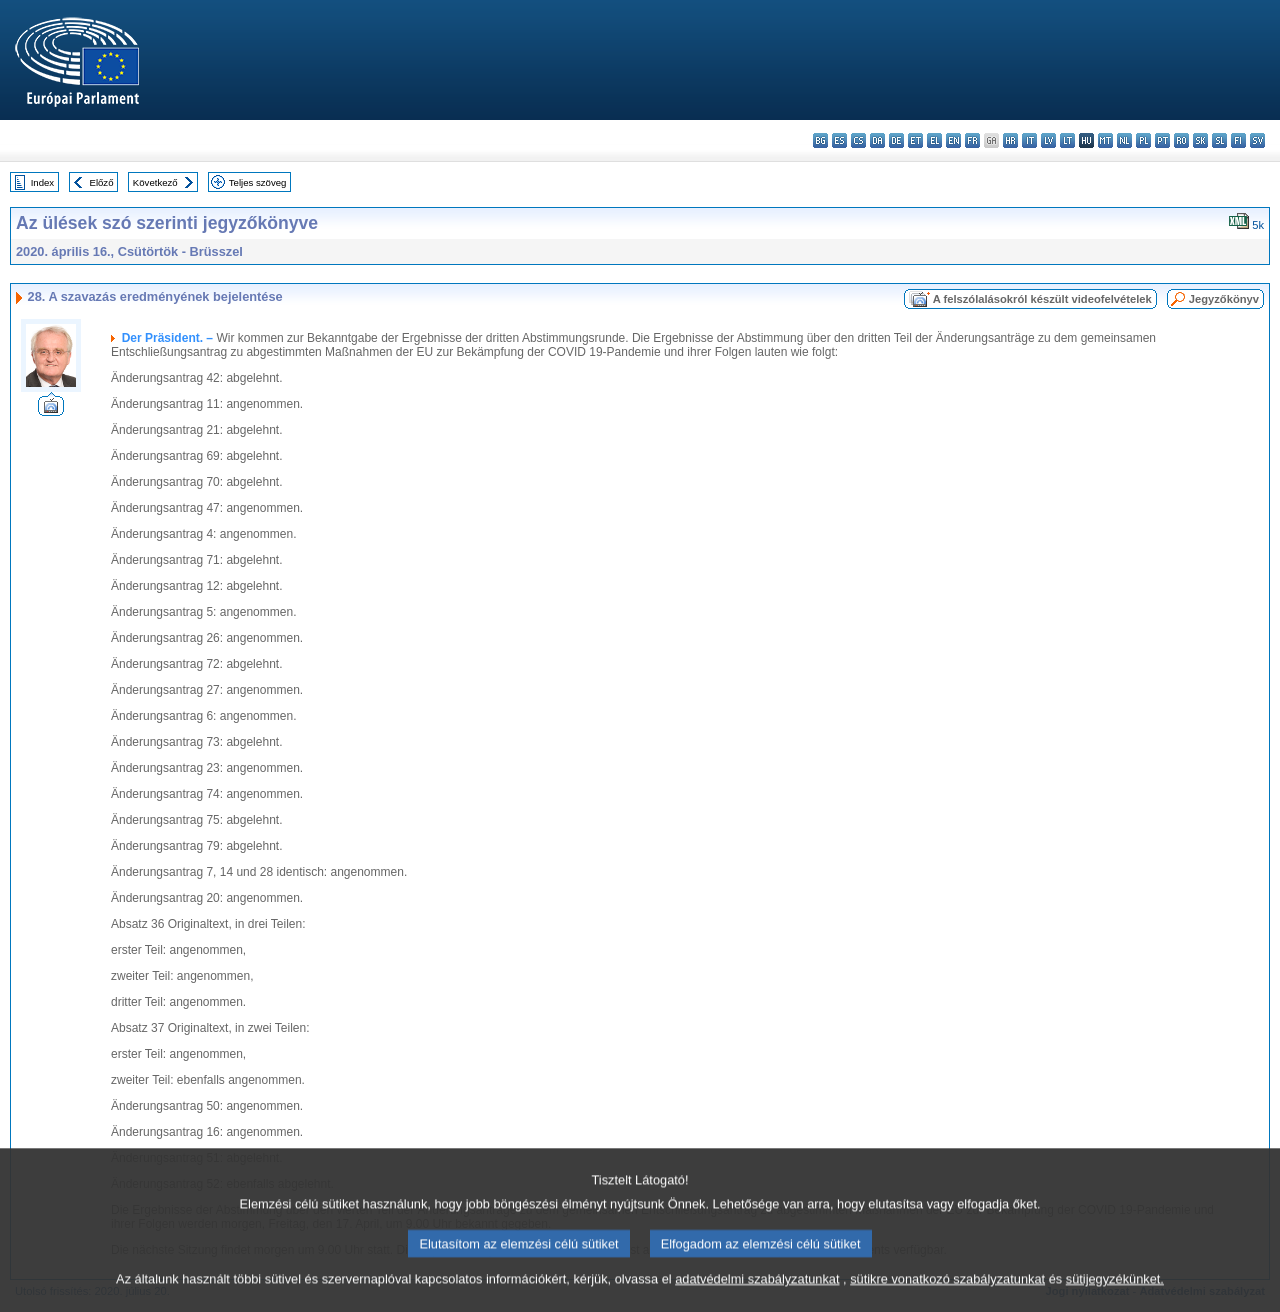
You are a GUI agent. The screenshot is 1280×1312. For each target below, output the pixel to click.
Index (42, 182)
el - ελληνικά (934, 140)
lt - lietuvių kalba (1067, 140)
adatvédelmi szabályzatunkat (757, 1294)
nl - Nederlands (1124, 140)
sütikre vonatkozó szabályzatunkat (947, 1294)
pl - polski (1143, 140)
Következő (155, 182)
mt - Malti (1105, 140)
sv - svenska (1257, 140)
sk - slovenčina (1200, 140)
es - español (839, 140)
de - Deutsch (896, 140)
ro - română (1181, 140)
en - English (953, 140)
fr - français (972, 140)
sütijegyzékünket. (1115, 1294)
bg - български (820, 140)
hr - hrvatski (1010, 140)
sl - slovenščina (1219, 140)
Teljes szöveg (258, 182)
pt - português (1162, 140)
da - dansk (877, 140)
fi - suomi (1238, 140)
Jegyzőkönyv (1224, 299)
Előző (102, 182)
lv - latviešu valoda (1048, 140)
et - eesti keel (915, 140)
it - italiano (1029, 140)
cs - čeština (858, 140)
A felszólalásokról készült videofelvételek (1042, 299)
